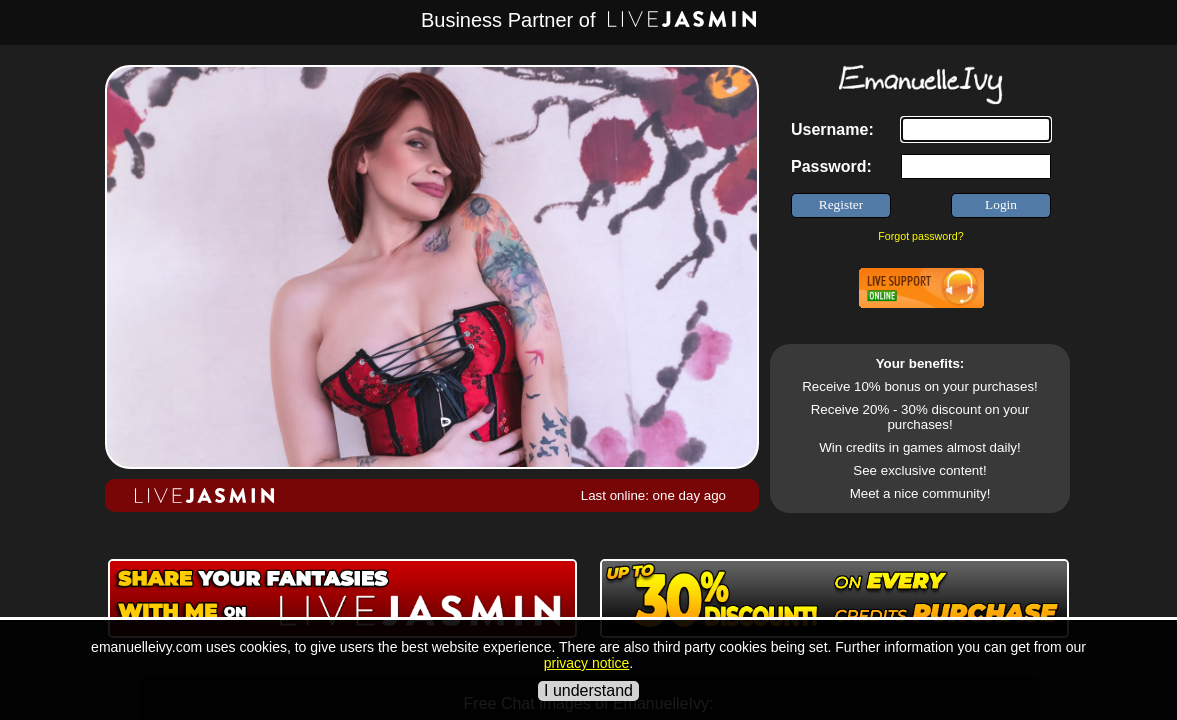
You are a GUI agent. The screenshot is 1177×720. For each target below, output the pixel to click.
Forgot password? (920, 236)
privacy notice (587, 663)
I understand (588, 690)
